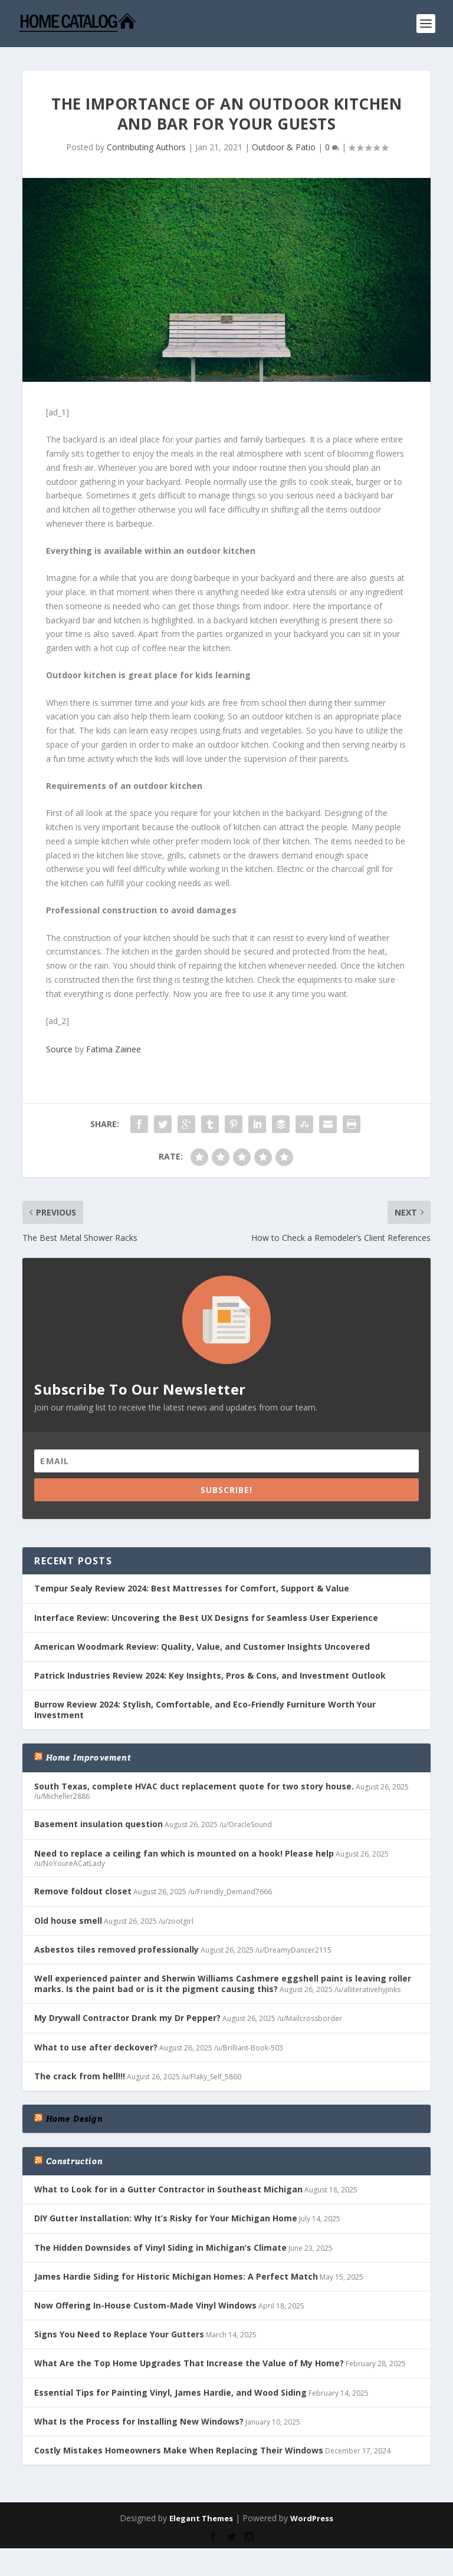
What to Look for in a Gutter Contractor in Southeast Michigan (168, 2189)
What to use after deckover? (95, 2047)
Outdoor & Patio (284, 147)
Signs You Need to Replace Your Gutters (119, 2334)
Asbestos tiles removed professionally (116, 1949)
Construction (74, 2161)
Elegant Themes (201, 2518)
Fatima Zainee (113, 1049)
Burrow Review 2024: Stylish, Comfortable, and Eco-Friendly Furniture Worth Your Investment (205, 1709)
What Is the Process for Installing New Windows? (139, 2421)
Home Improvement (88, 1757)
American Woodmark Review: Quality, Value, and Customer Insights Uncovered (202, 1646)
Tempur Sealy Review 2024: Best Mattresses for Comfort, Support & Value (191, 1588)
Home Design (74, 2118)
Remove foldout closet (83, 1891)
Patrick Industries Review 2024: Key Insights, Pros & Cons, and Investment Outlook (210, 1675)
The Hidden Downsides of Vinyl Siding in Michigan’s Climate (160, 2247)
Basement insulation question (98, 1823)
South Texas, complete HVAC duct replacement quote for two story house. (194, 1786)
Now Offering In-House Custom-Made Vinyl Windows (145, 2305)
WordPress (311, 2518)
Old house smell (68, 1920)
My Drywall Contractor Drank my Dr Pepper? (127, 2017)
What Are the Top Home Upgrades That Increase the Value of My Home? (189, 2363)
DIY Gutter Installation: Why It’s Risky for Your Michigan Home (165, 2218)
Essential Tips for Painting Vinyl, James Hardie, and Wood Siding (170, 2392)
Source (59, 1049)
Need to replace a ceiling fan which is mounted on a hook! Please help (184, 1853)
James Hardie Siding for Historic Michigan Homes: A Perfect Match (176, 2276)
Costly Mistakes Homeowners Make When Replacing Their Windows (178, 2450)
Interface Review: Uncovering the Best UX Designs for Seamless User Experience (206, 1617)
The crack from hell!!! (79, 2076)
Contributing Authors (146, 147)
